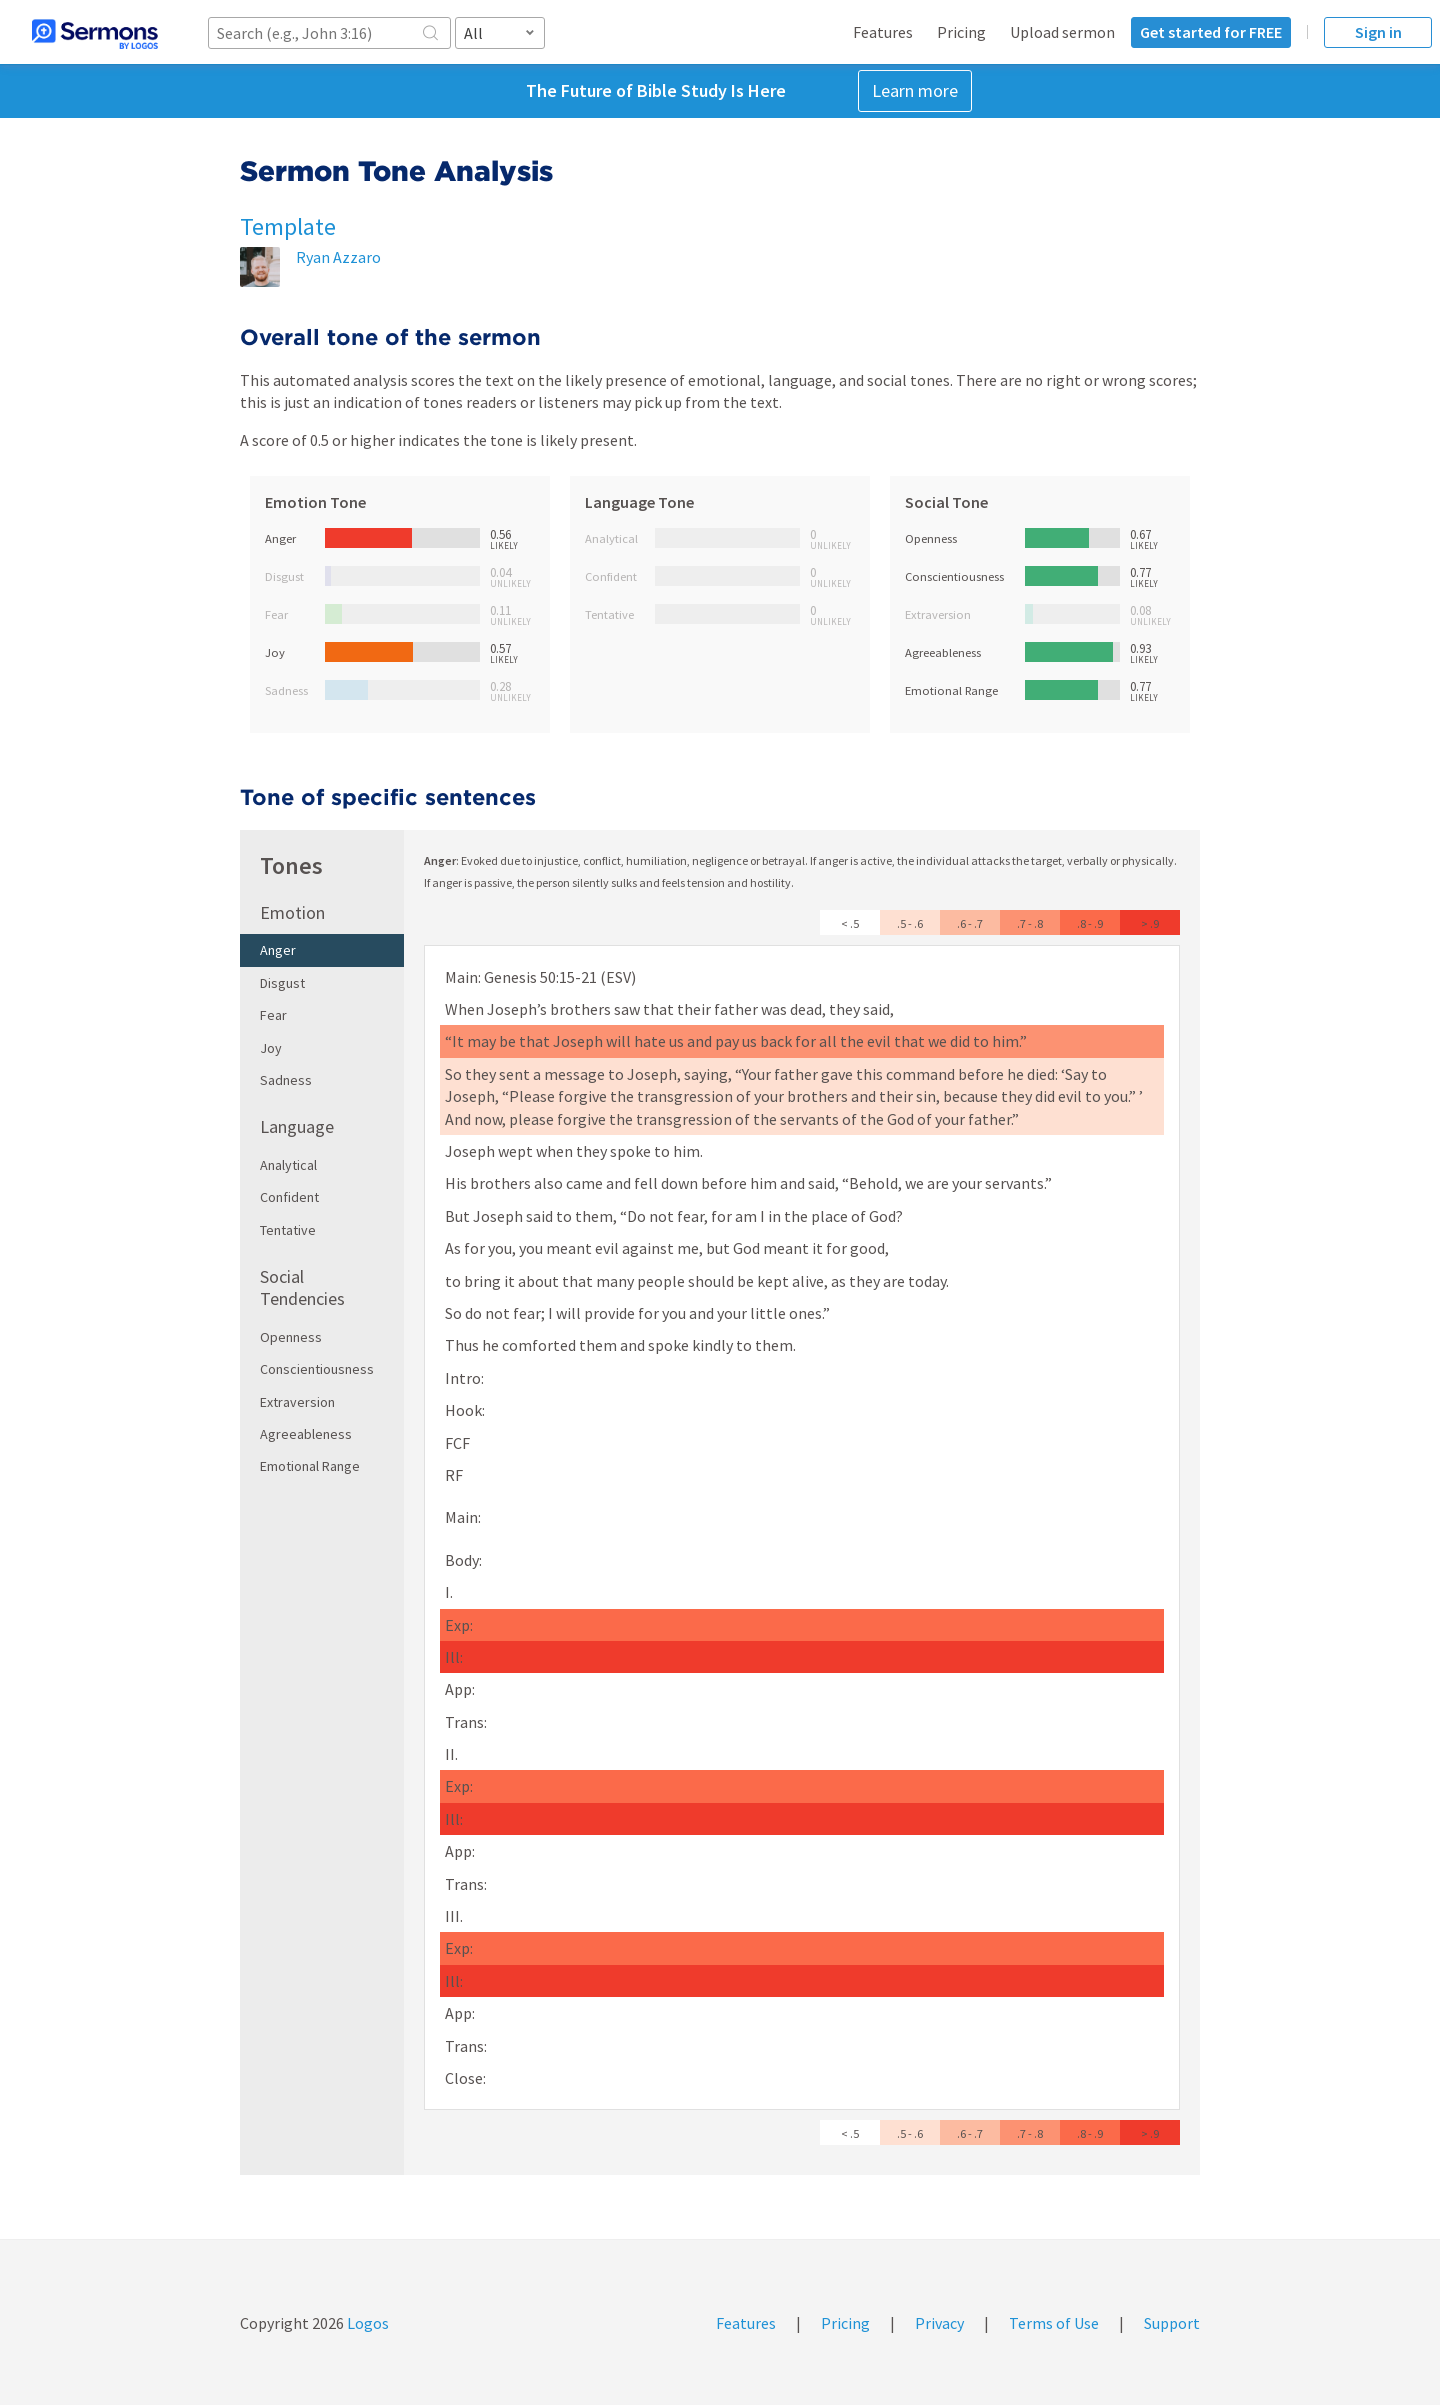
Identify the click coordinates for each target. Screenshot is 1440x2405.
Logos (366, 2323)
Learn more (915, 90)
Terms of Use (1054, 2323)
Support (1172, 2323)
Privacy (939, 2323)
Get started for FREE (1211, 32)
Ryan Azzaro (338, 257)
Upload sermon (1062, 32)
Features (883, 32)
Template (288, 226)
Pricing (961, 32)
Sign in (1378, 32)
